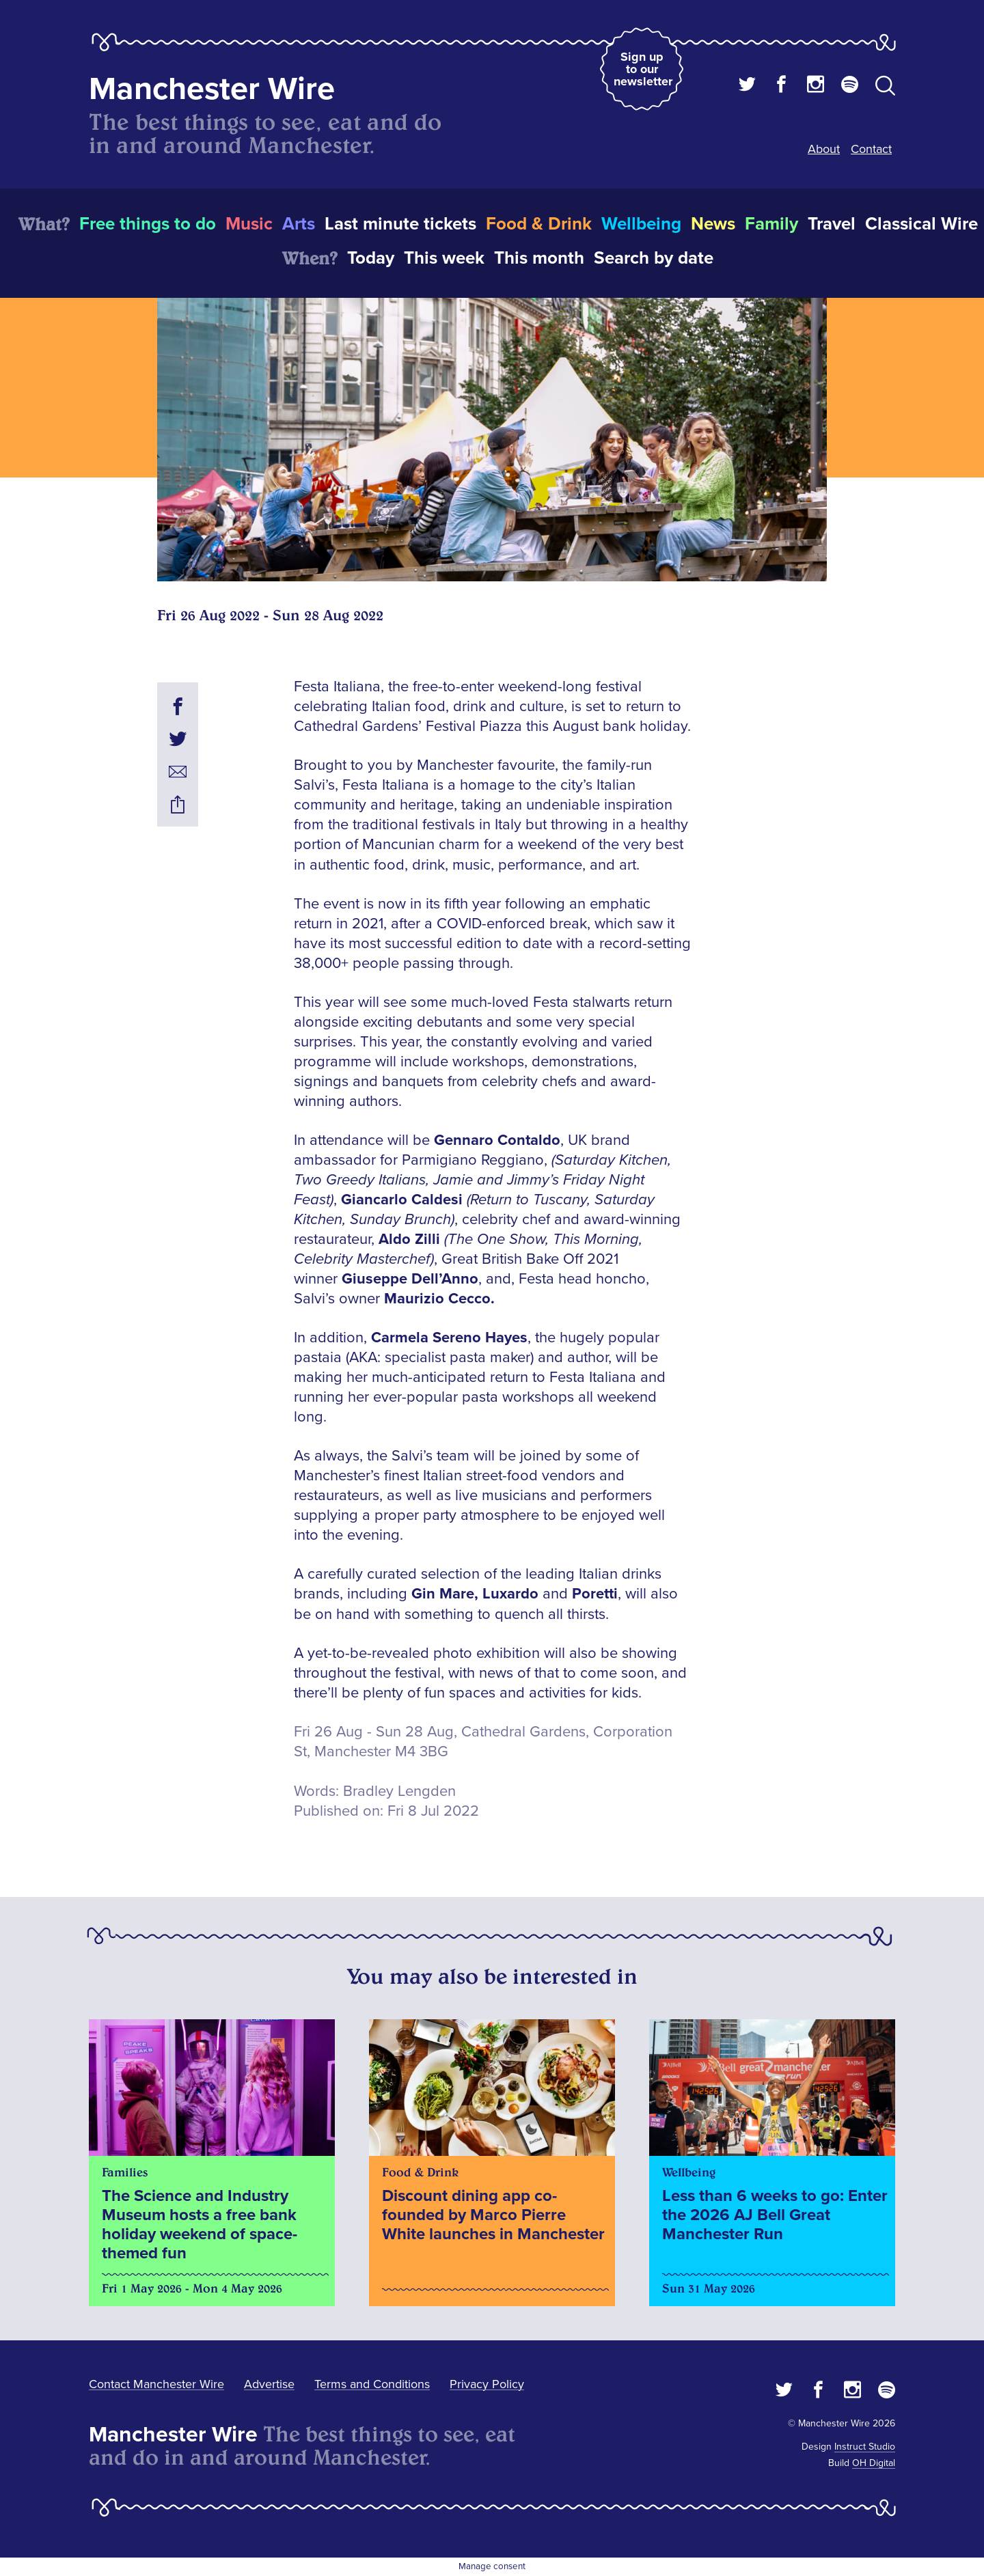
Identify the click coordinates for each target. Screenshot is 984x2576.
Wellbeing (641, 224)
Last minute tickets (400, 224)
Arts (298, 224)
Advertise (269, 2384)
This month (539, 258)
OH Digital (873, 2463)
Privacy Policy (487, 2384)
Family (771, 224)
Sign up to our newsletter (643, 69)
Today (370, 258)
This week (444, 258)
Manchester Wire (212, 89)
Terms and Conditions (372, 2384)
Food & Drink (539, 224)
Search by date (653, 258)
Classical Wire (921, 224)
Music (249, 224)
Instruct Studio (864, 2446)
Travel (832, 224)
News (713, 224)
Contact (871, 148)
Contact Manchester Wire (156, 2384)
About (824, 148)
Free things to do (147, 224)
